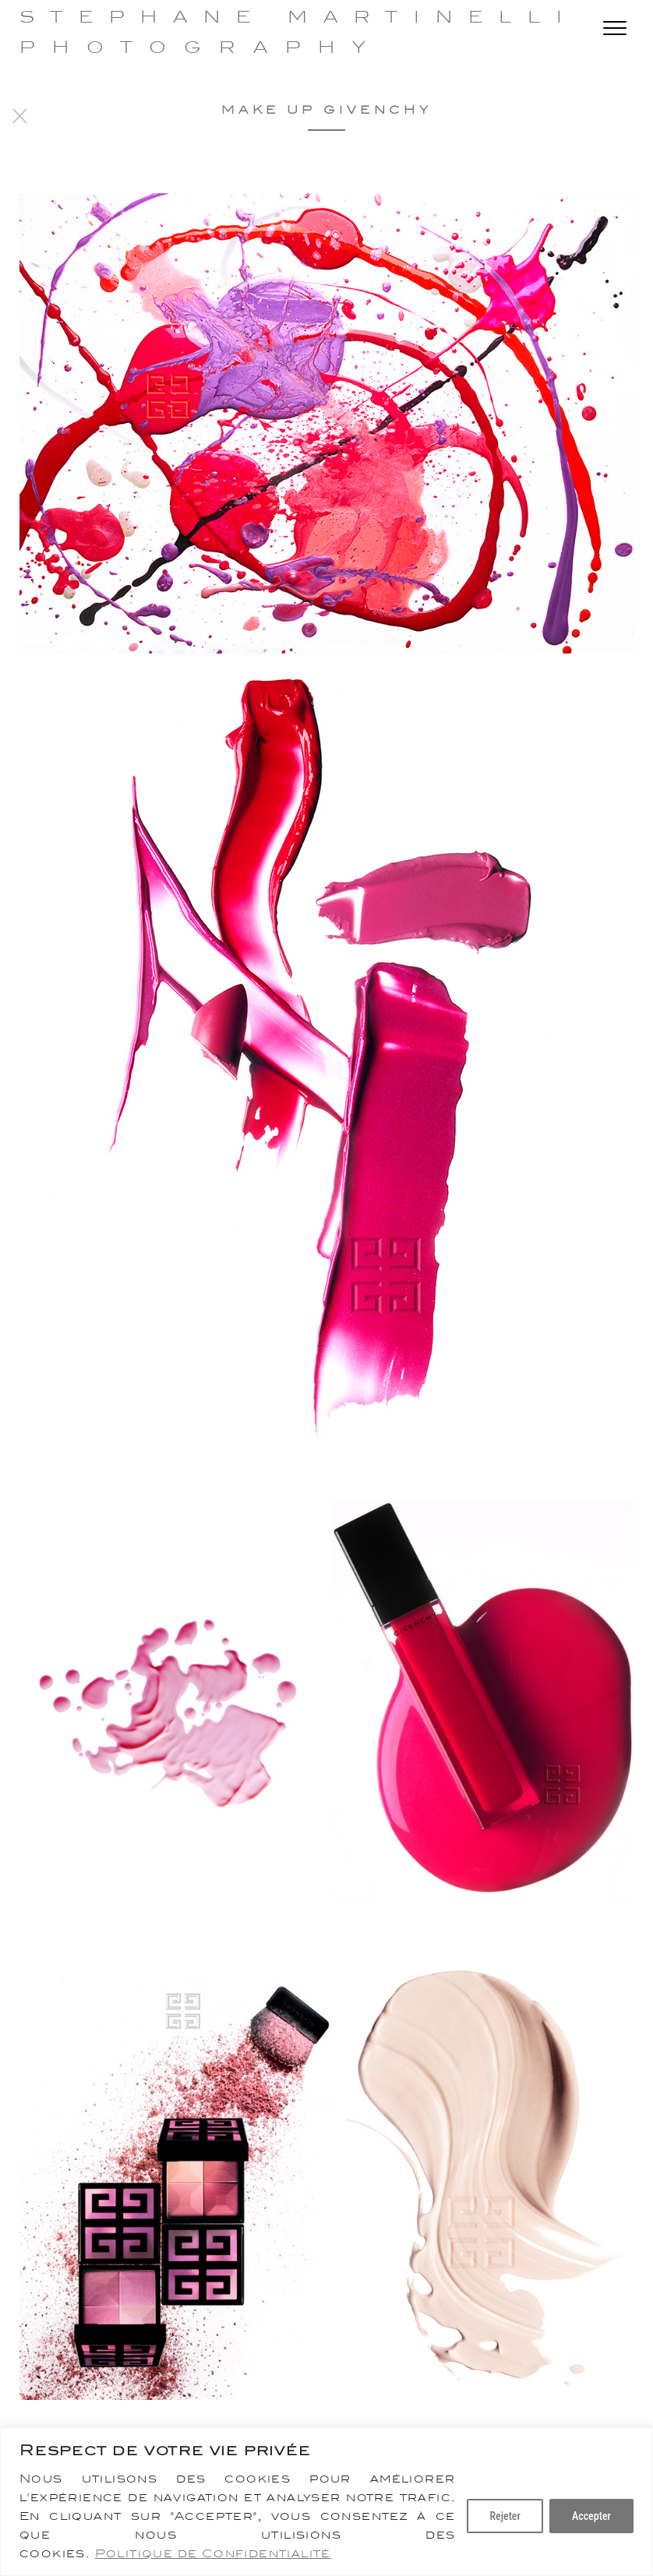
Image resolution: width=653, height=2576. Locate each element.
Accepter (591, 2516)
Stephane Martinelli (298, 17)
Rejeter (505, 2516)
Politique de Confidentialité (213, 2553)
